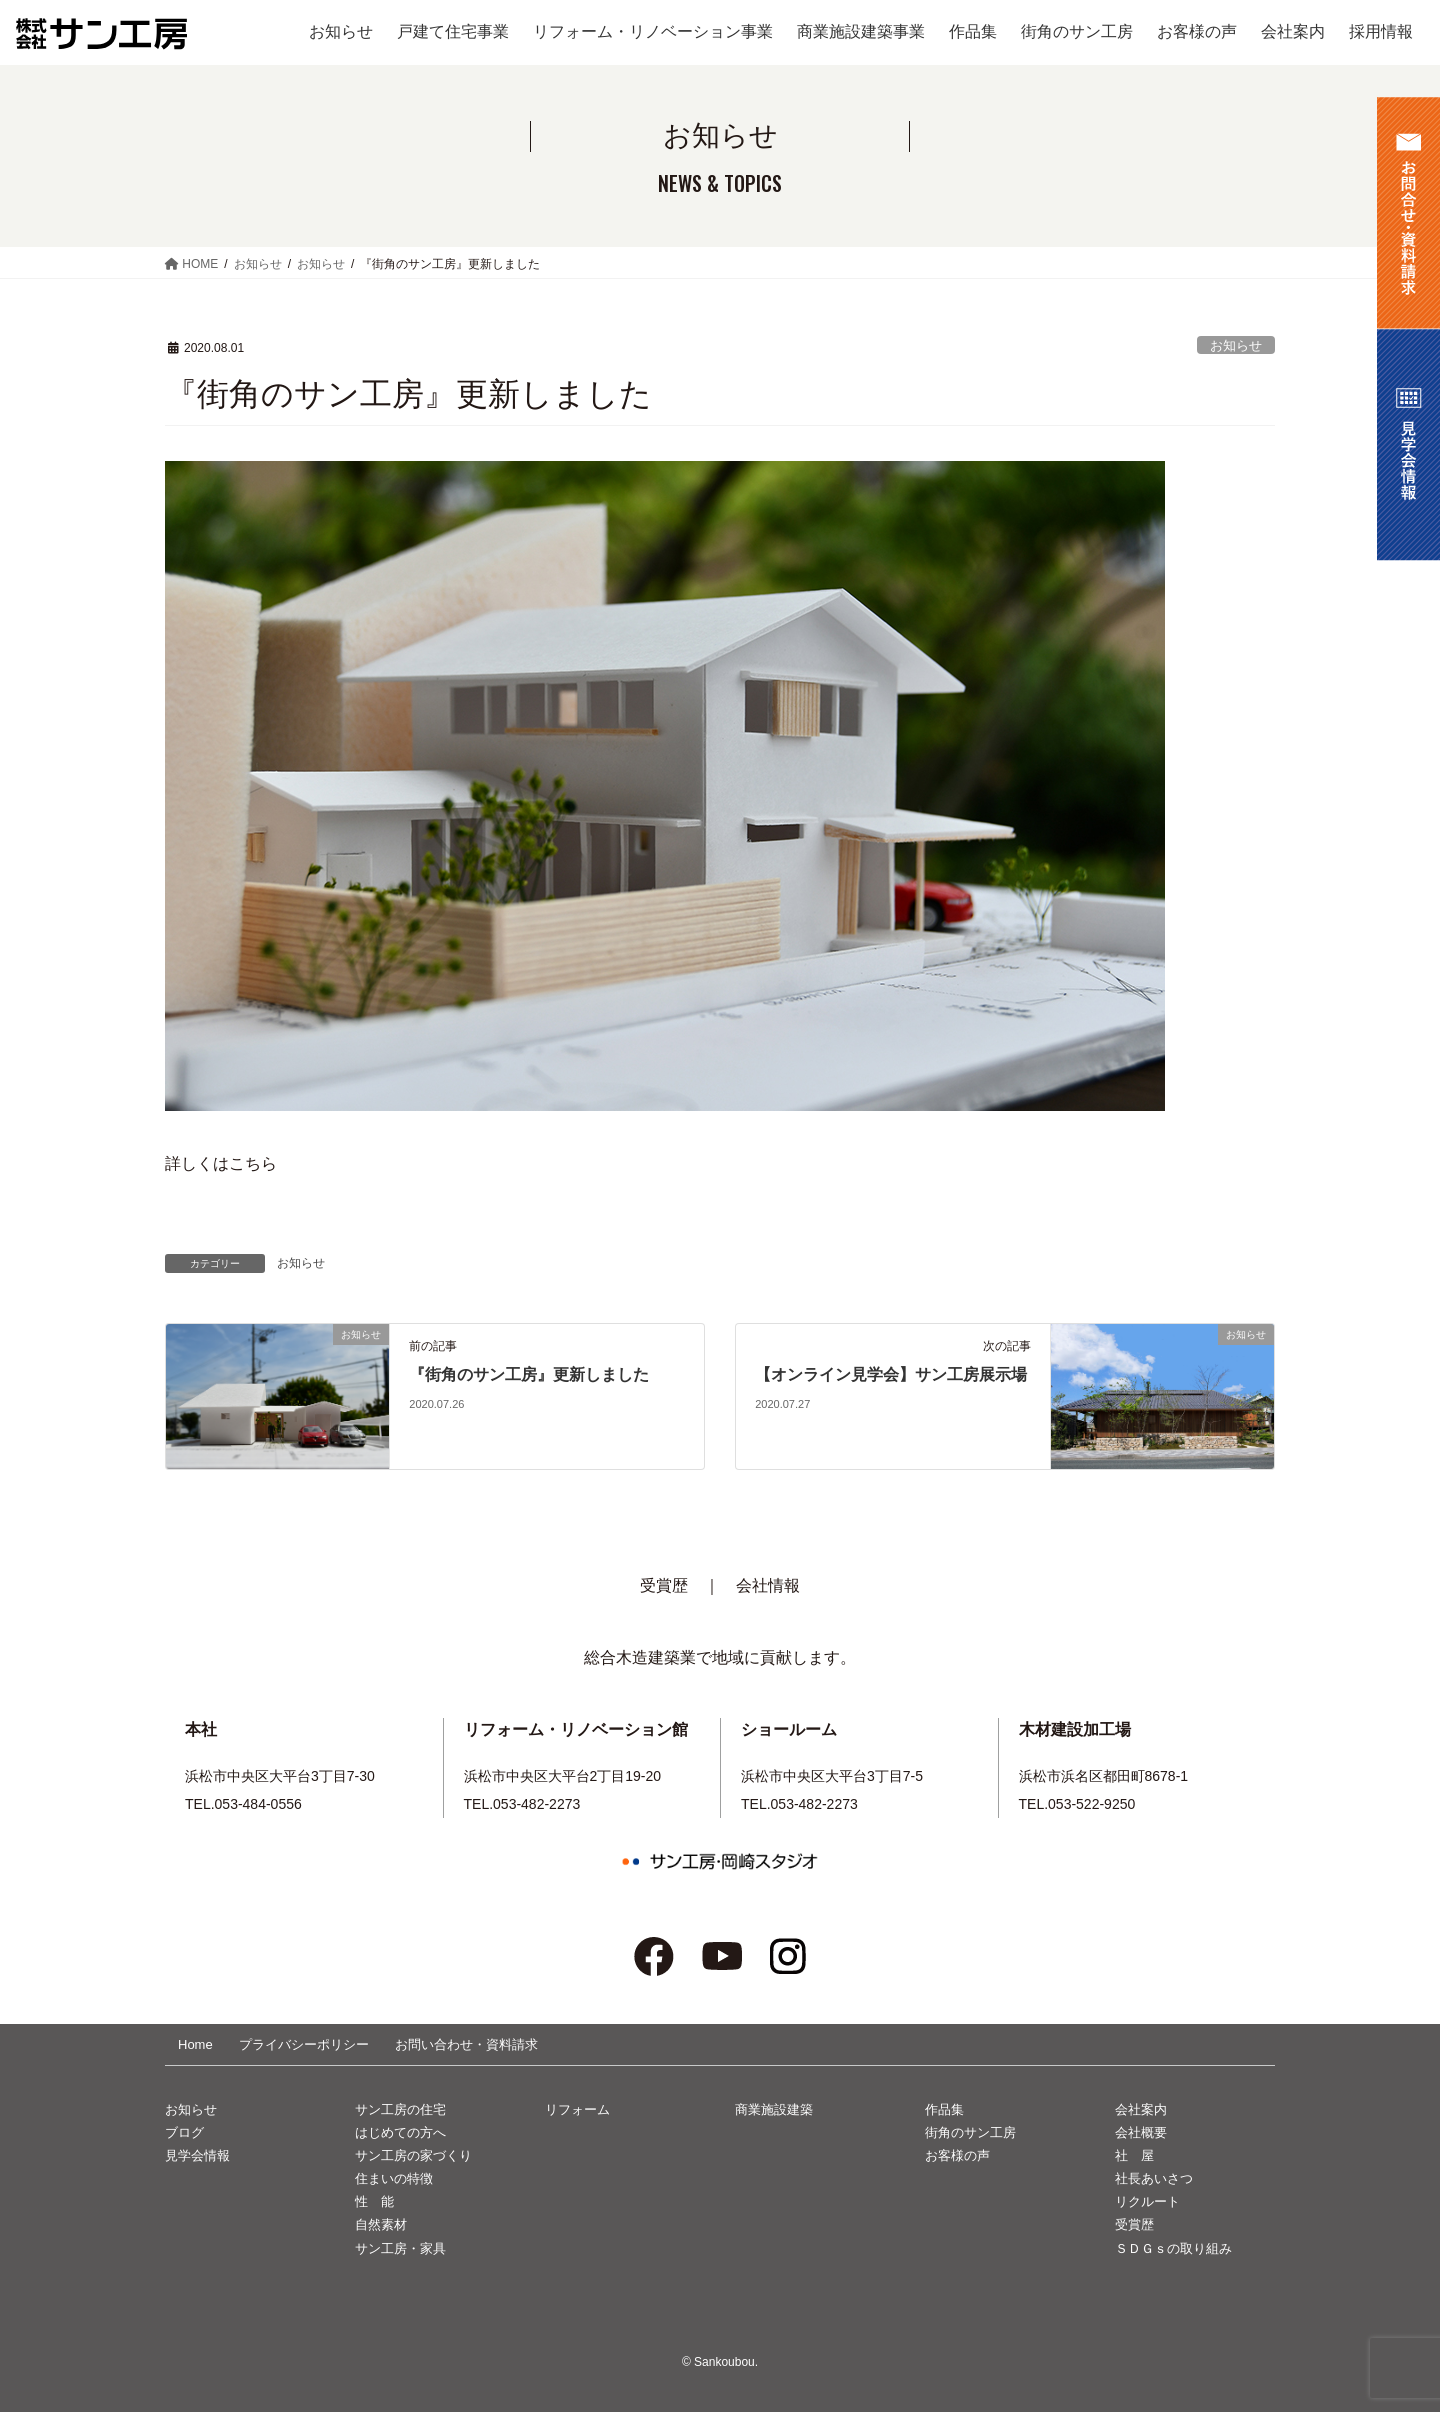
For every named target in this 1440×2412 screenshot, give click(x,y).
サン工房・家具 (400, 2248)
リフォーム (577, 2109)
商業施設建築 (774, 2109)
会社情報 (768, 1585)
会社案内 (1141, 2109)
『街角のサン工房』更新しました (529, 1374)
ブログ (184, 2132)
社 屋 (1134, 2155)
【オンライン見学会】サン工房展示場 (891, 1374)
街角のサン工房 (970, 2132)
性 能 (374, 2201)
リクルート (1147, 2201)
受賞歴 (664, 1585)
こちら (253, 1163)
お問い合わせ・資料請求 (466, 2044)
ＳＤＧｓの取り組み (1173, 2248)
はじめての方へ (400, 2132)
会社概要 (1141, 2132)
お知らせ (1236, 345)
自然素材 (381, 2224)
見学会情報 (197, 2155)
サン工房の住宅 (400, 2109)
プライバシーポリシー (304, 2044)
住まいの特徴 (394, 2178)
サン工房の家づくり (413, 2155)
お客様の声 (957, 2155)
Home (195, 2044)
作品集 (944, 2109)
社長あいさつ (1154, 2178)
